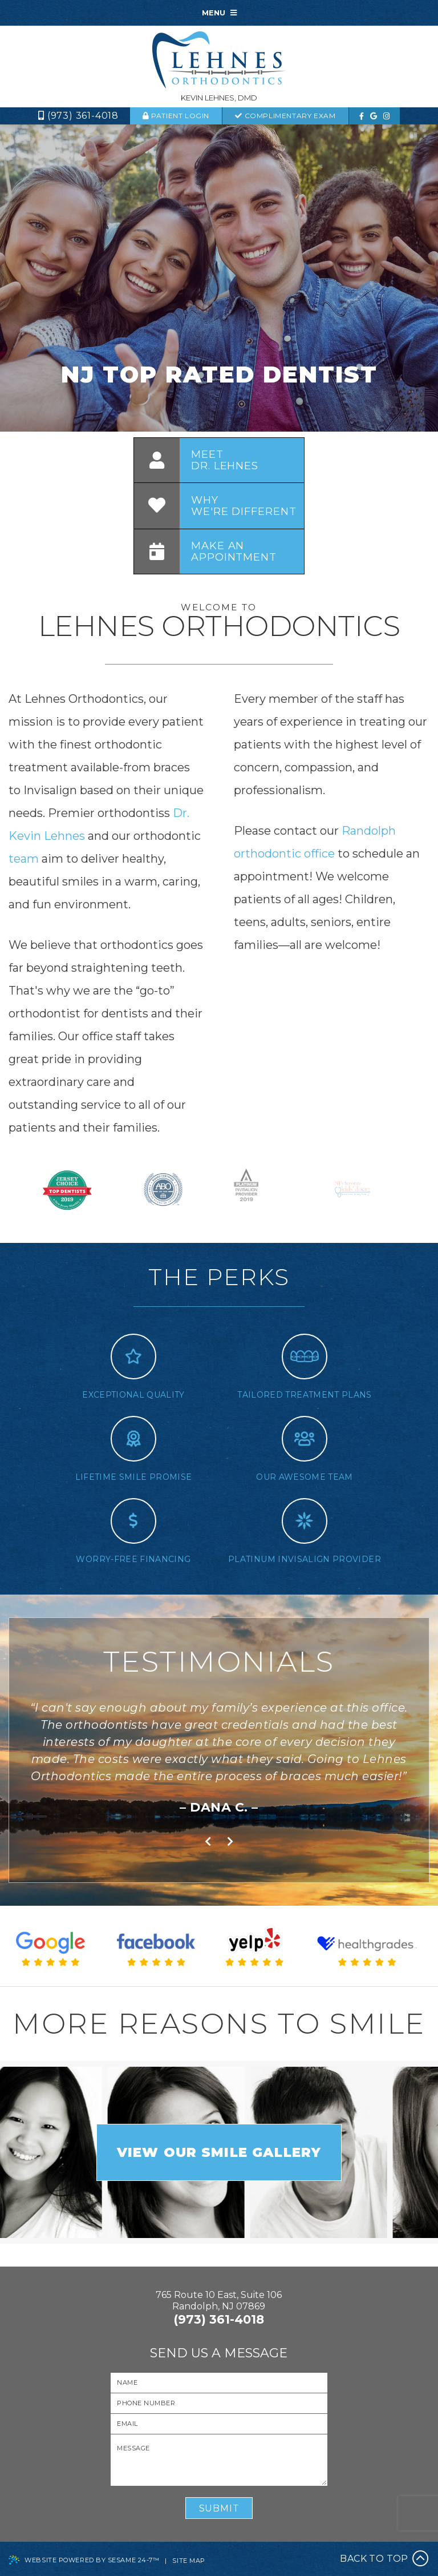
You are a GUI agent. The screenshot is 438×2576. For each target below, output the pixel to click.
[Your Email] (219, 2424)
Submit (219, 2508)
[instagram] (386, 115)
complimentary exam (285, 115)
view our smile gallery (219, 2152)
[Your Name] (219, 2383)
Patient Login (176, 115)
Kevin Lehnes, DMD (219, 97)
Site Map (188, 2561)
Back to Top (384, 2559)
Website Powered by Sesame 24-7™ (84, 2561)
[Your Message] (219, 2460)
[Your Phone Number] (219, 2403)
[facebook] (361, 115)
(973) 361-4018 (83, 115)
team (25, 859)
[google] (373, 115)
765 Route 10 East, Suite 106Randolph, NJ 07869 (219, 2300)
